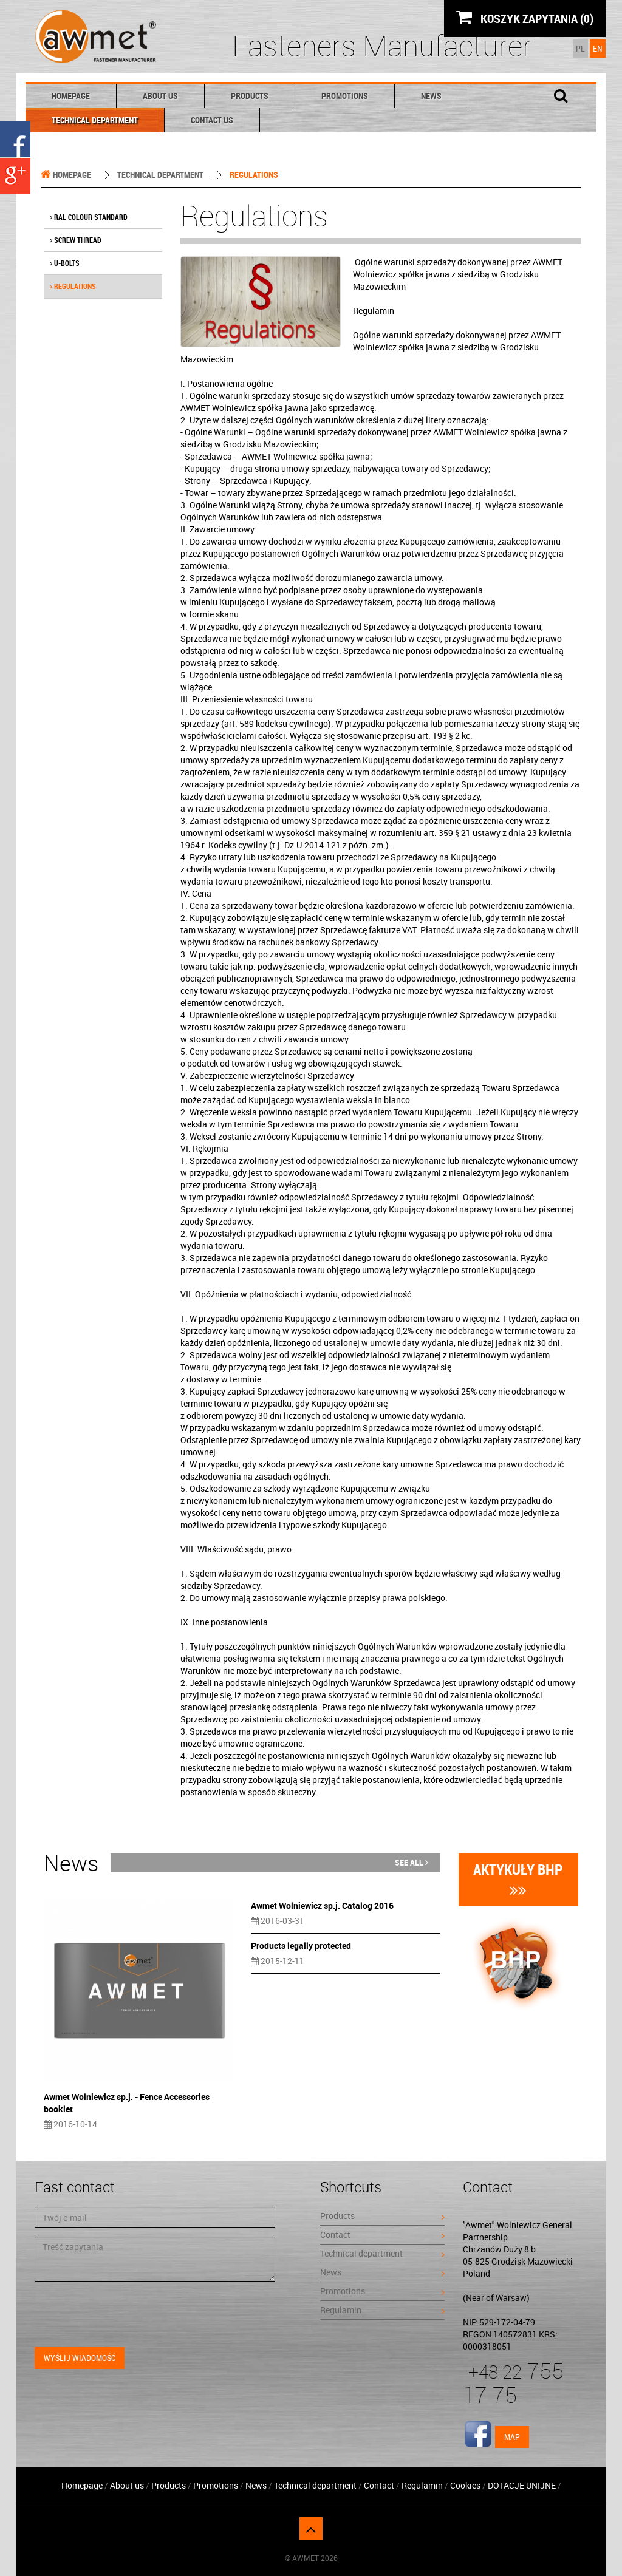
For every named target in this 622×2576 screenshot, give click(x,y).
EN (598, 48)
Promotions (344, 95)
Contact (382, 2234)
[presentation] (127, 2314)
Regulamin (382, 2310)
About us (160, 95)
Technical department (95, 120)
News (431, 95)
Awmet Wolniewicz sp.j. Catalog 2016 (322, 1905)
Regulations (73, 286)
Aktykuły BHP (518, 1879)
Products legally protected (301, 1945)
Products (249, 95)
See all (411, 1862)
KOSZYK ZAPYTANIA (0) (524, 18)
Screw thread (75, 240)
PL (580, 48)
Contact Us (212, 120)
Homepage (71, 95)
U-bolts (65, 263)
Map (512, 2436)
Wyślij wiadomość (79, 2358)
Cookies (465, 2485)
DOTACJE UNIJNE (522, 2485)
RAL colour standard (89, 217)
